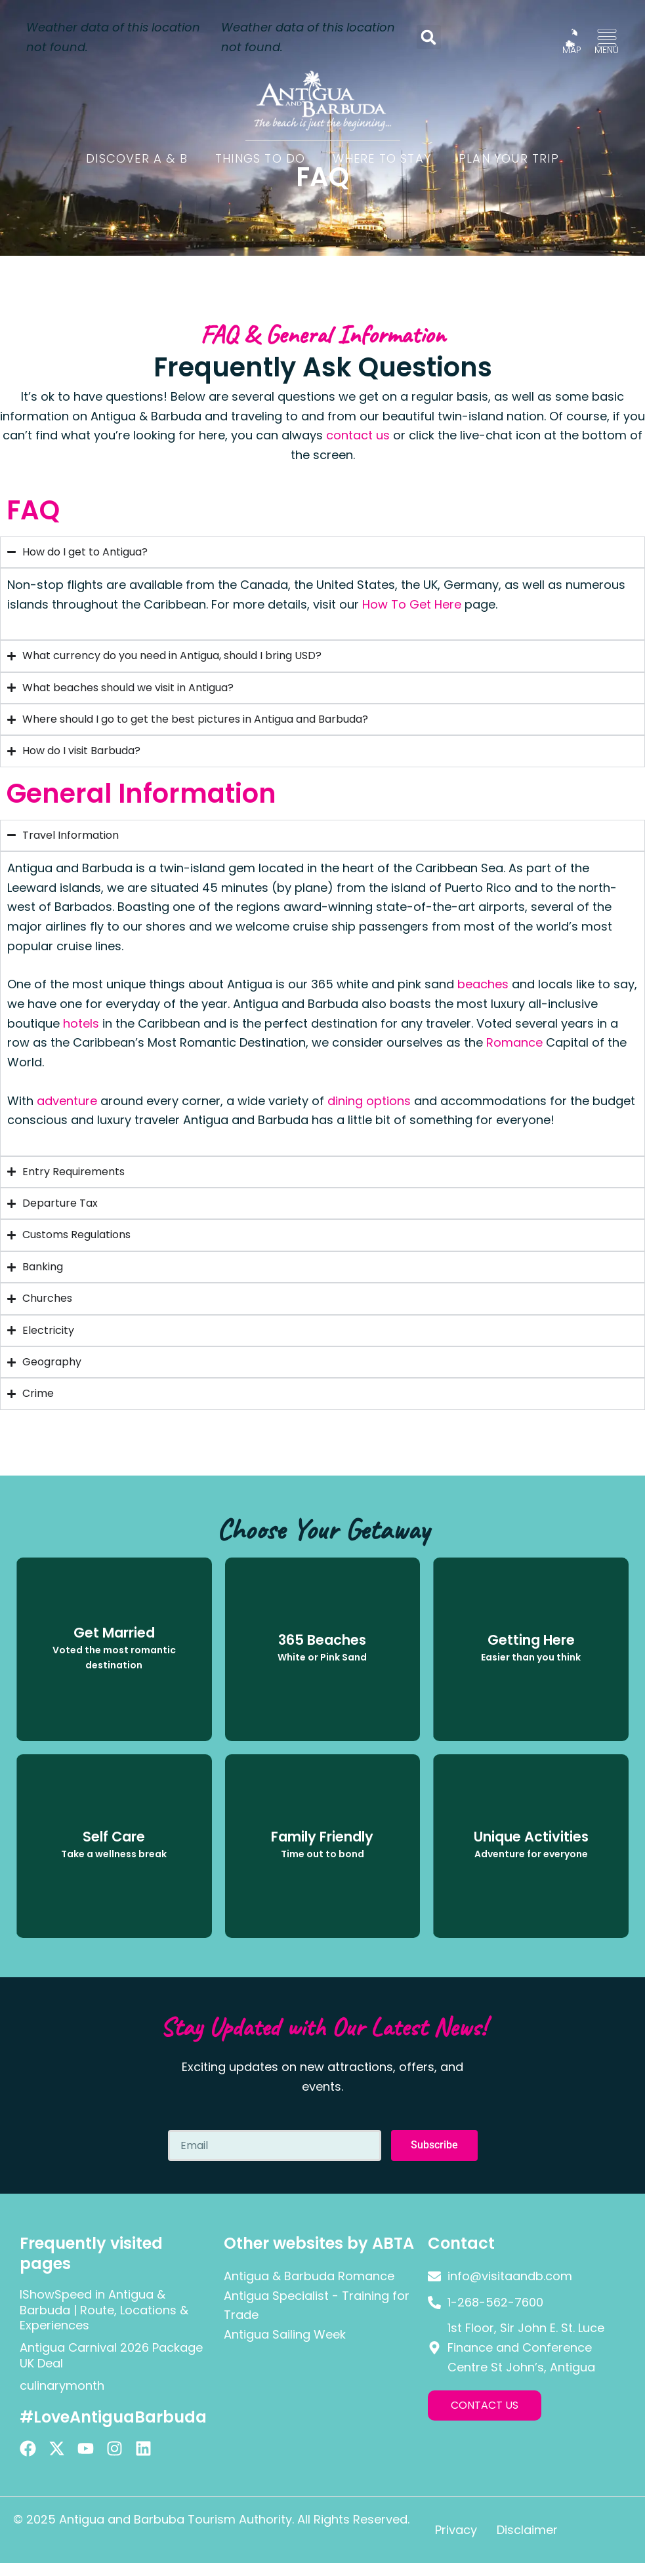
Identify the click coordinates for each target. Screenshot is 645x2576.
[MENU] (607, 38)
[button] (429, 37)
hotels (81, 1023)
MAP (571, 49)
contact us (358, 435)
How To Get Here (411, 604)
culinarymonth (62, 2385)
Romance (514, 1042)
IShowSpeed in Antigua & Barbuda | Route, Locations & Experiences (104, 2309)
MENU (606, 49)
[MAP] (571, 38)
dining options (369, 1101)
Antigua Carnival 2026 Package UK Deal (111, 2355)
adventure (67, 1101)
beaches (483, 984)
